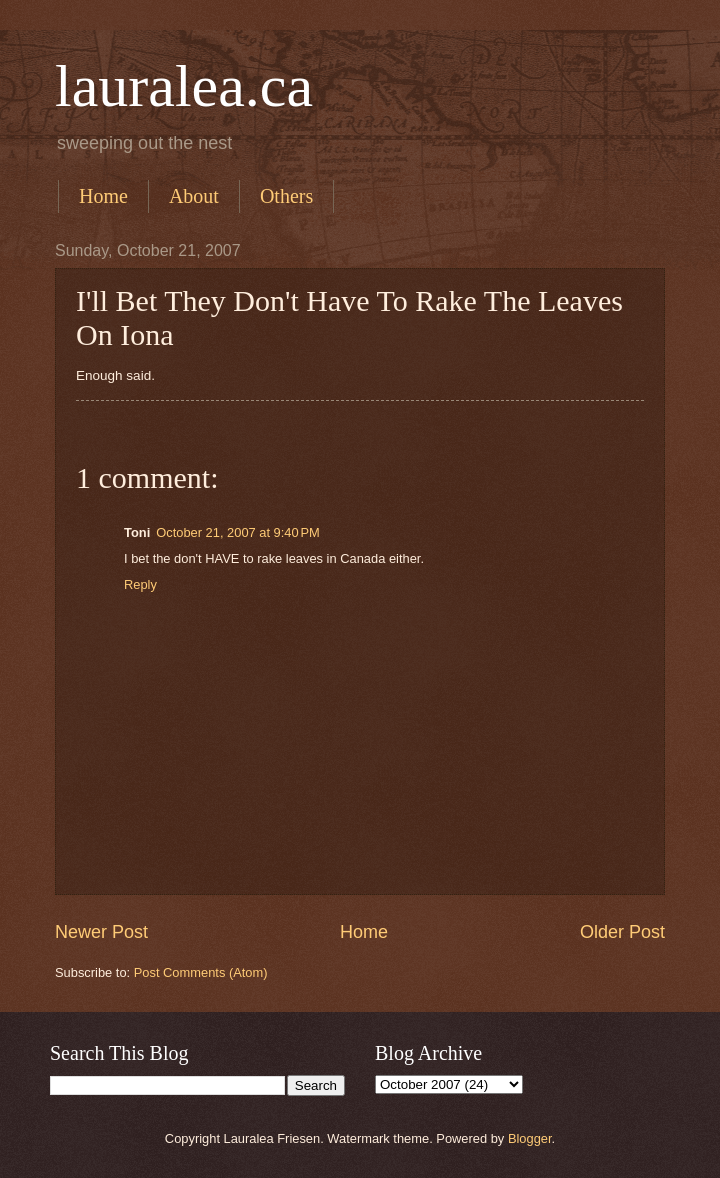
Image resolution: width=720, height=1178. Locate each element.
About (194, 196)
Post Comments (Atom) (201, 972)
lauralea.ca (184, 86)
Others (286, 196)
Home (103, 196)
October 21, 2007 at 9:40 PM (238, 532)
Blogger (530, 1138)
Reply (140, 584)
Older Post (622, 932)
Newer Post (101, 932)
